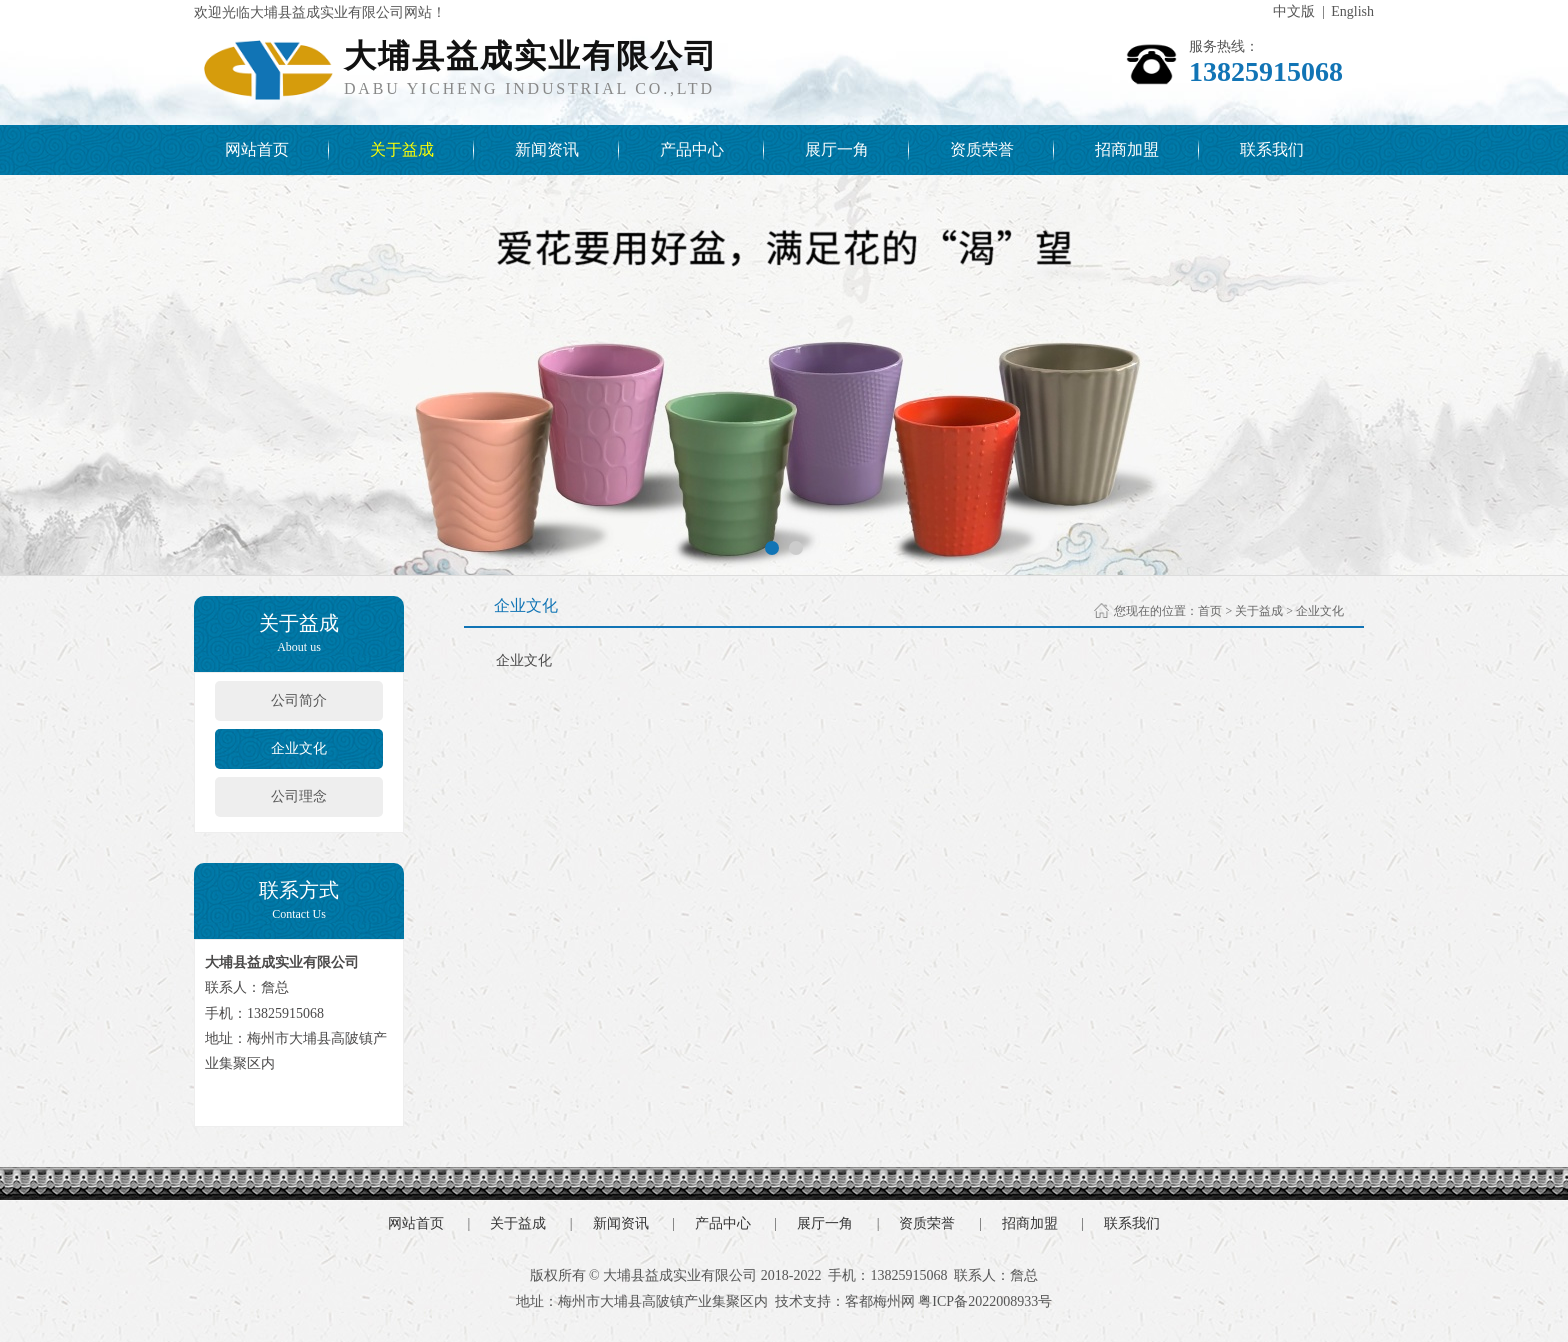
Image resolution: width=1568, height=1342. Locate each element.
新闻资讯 (547, 149)
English (1352, 11)
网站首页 (257, 149)
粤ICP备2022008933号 (985, 1301)
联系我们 (1272, 149)
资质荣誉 (982, 149)
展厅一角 (837, 149)
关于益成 (402, 149)
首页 (1210, 611)
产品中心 (692, 149)
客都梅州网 (880, 1301)
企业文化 (299, 748)
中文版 (1294, 11)
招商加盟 (1127, 149)
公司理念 (299, 796)
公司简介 (299, 700)
